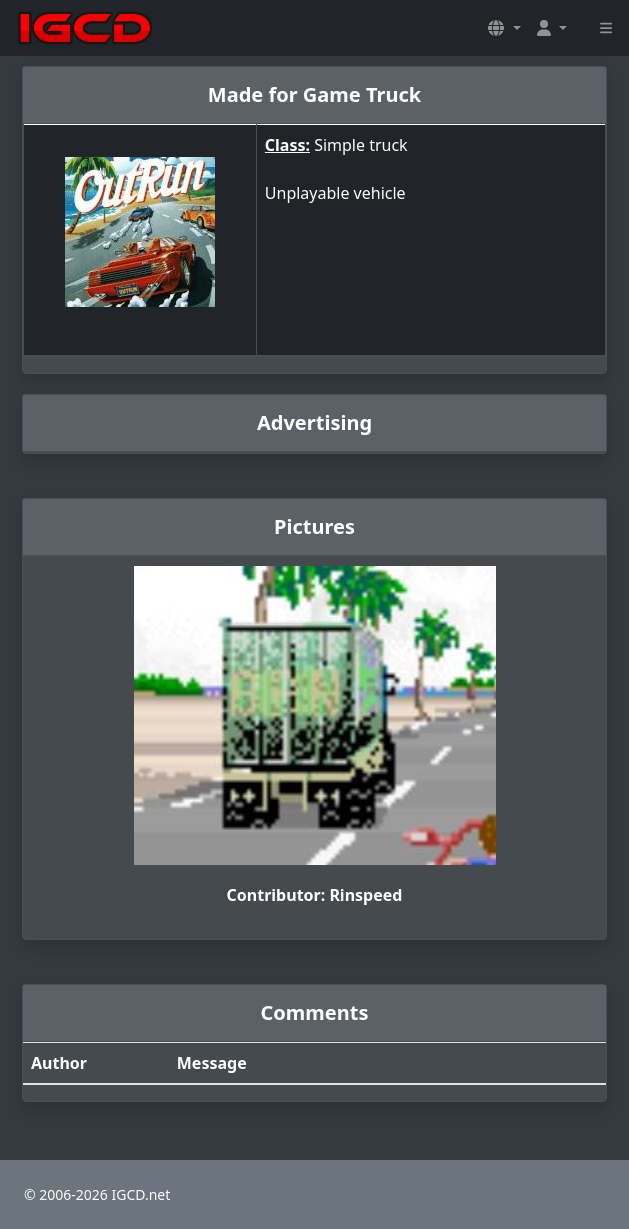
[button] (504, 28)
